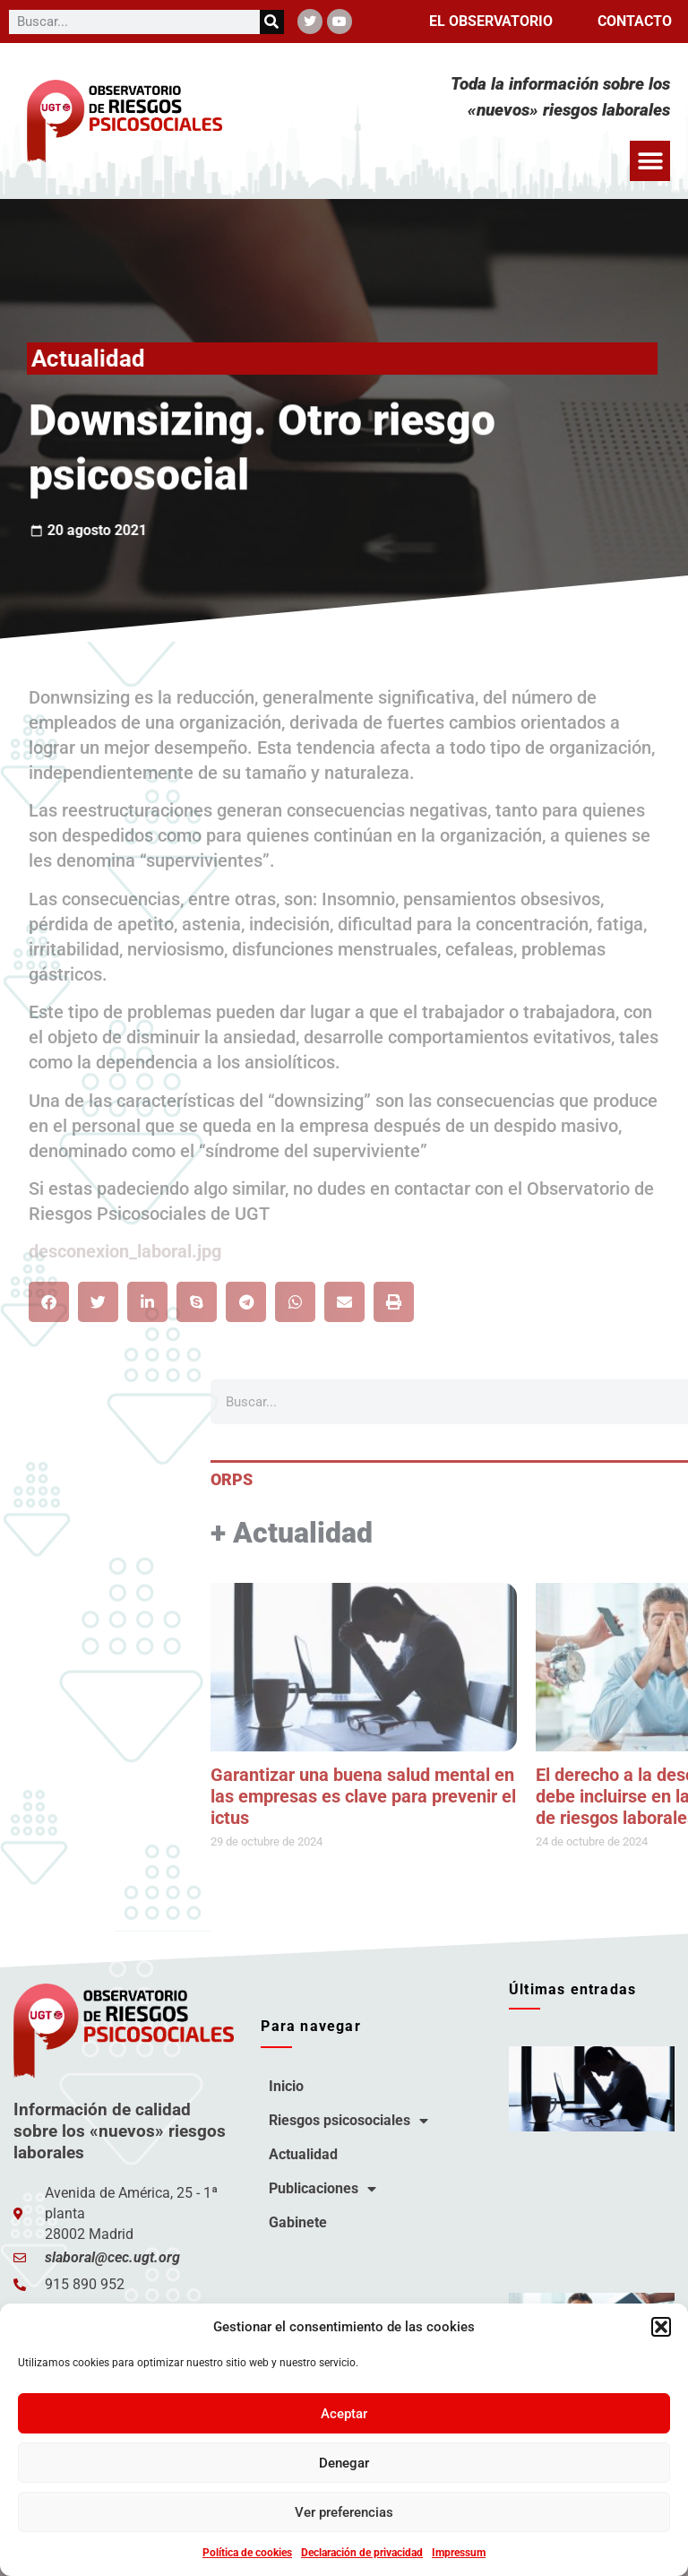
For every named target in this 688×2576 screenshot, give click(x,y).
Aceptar (344, 2414)
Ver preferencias (344, 2512)
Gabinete (298, 2222)
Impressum (459, 2552)
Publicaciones (322, 2189)
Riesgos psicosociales (348, 2121)
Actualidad (303, 2154)
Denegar (344, 2463)
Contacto (635, 21)
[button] (661, 2327)
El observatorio (491, 21)
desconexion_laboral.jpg (125, 1251)
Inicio (286, 2086)
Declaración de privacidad (362, 2552)
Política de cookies (247, 2552)
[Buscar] (272, 22)
